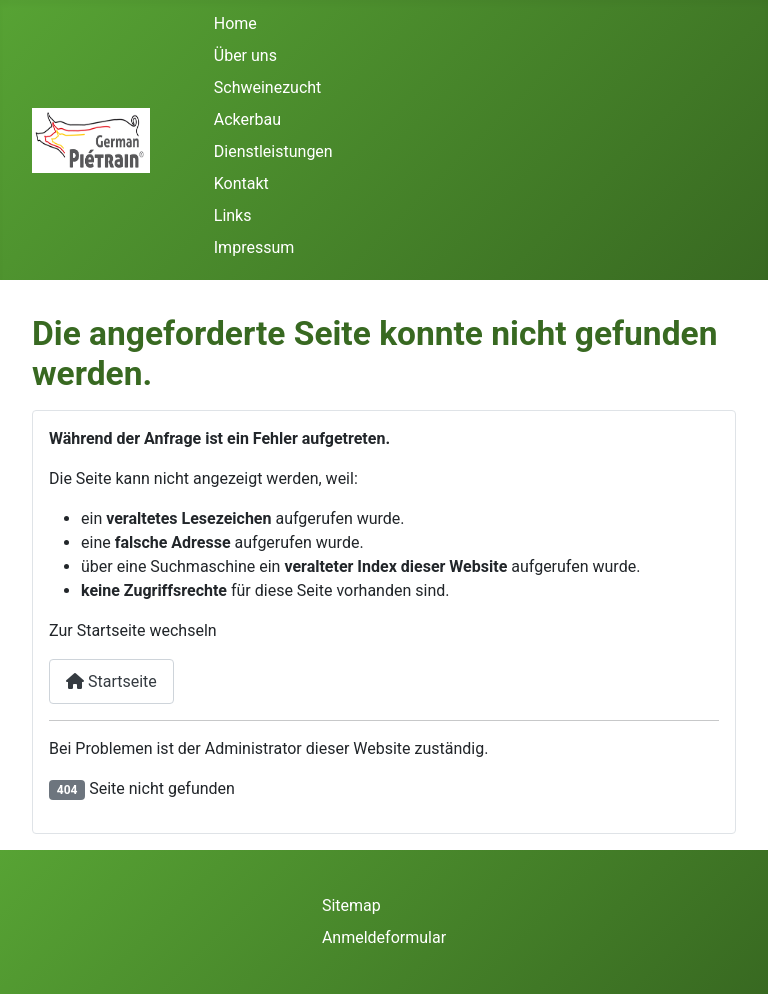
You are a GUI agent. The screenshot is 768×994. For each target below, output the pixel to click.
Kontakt (241, 183)
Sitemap (351, 905)
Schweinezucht (268, 87)
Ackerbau (247, 119)
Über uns (245, 55)
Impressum (254, 247)
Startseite (111, 681)
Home (235, 23)
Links (233, 215)
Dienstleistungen (273, 151)
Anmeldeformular (384, 937)
